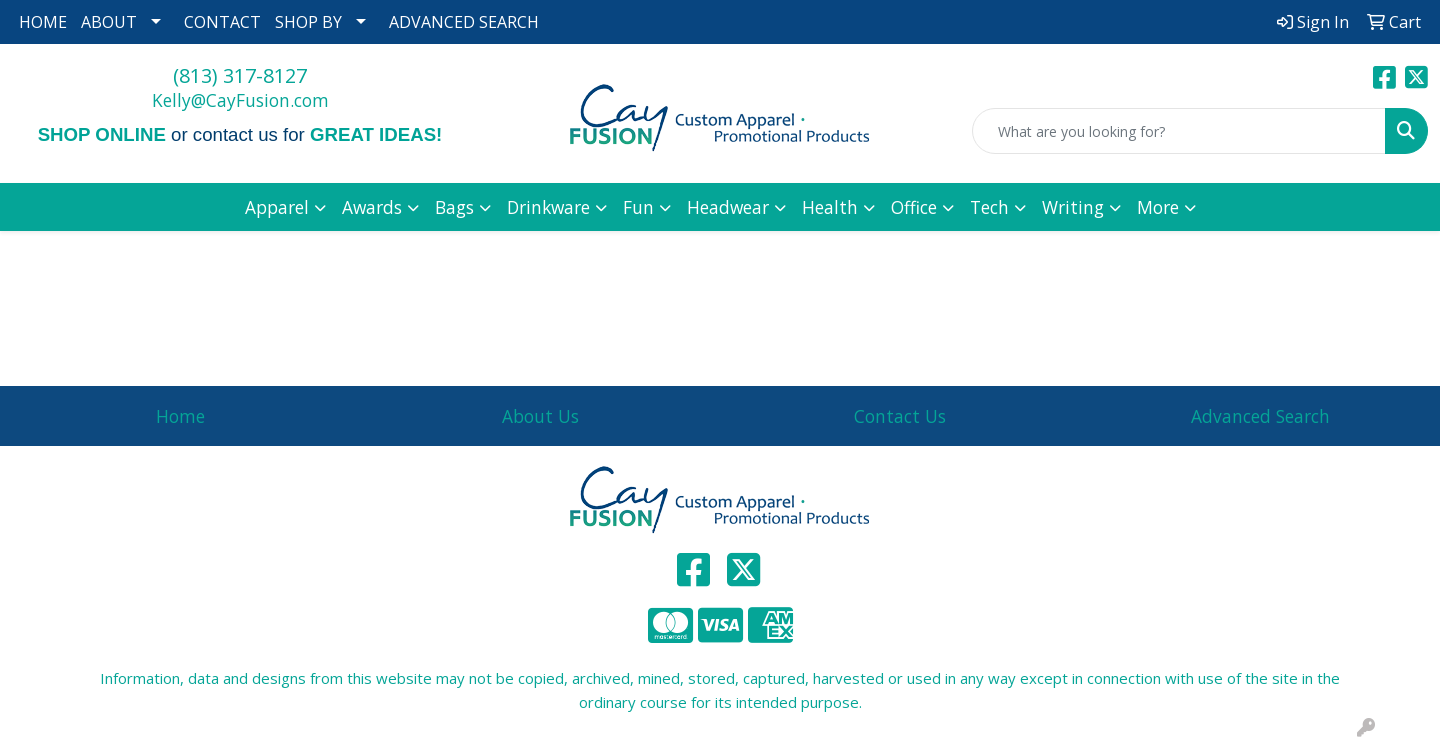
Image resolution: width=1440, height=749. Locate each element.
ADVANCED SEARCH (464, 22)
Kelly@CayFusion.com (240, 100)
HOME (43, 22)
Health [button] (830, 207)
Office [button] (914, 207)
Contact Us (900, 416)
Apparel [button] (277, 207)
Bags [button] (454, 207)
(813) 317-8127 (240, 75)
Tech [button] (989, 207)
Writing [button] (1073, 207)
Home (180, 416)
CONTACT (222, 22)
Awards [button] (372, 207)
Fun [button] (638, 207)
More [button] (1158, 207)
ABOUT (109, 22)
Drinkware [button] (548, 207)
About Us (540, 416)
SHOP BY (308, 22)
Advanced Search (1260, 416)
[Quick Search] (1179, 131)
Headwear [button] (728, 207)
